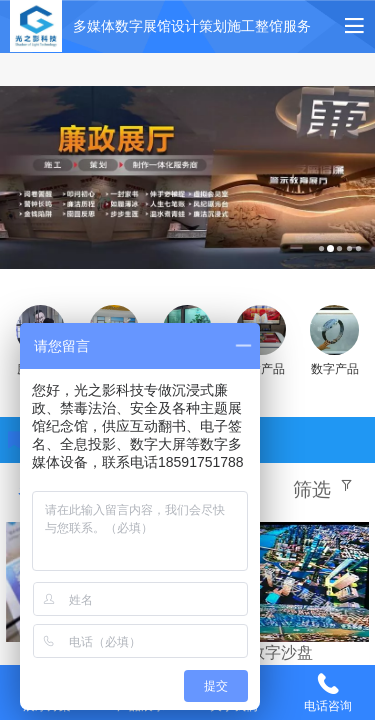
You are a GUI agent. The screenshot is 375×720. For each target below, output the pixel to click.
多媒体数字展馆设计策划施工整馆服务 (192, 26)
